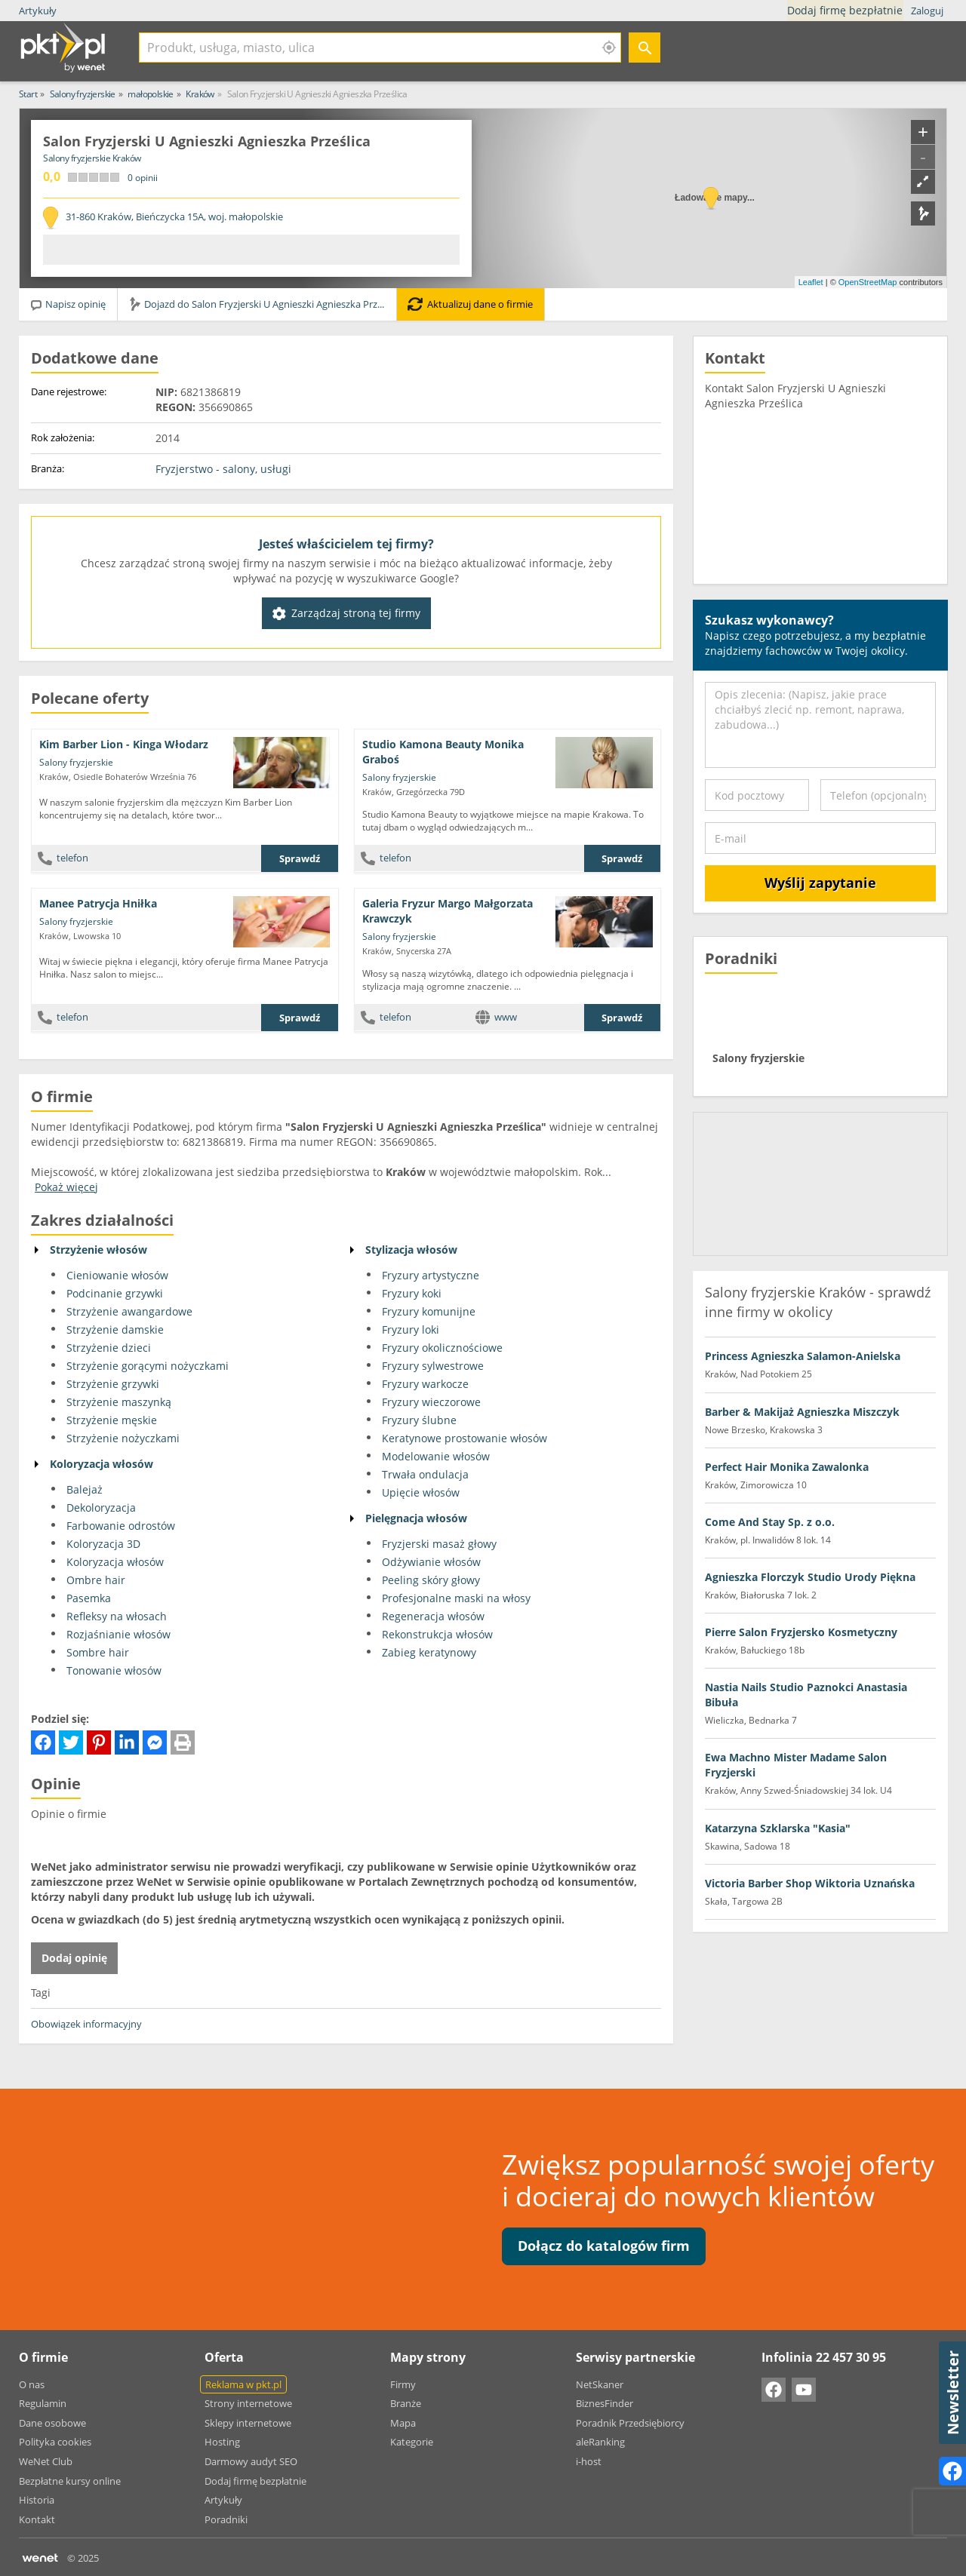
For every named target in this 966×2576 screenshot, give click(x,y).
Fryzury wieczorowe (431, 1402)
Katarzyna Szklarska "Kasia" (778, 1828)
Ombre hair (95, 1580)
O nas (32, 2384)
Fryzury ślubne (419, 1420)
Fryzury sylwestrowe (433, 1366)
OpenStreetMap (867, 282)
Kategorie (411, 2442)
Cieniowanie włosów (117, 1275)
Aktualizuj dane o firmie (470, 304)
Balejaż (84, 1489)
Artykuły (38, 10)
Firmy (403, 2384)
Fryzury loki (410, 1329)
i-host (588, 2461)
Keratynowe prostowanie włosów (464, 1438)
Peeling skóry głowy (431, 1580)
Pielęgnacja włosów (416, 1518)
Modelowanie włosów (436, 1456)
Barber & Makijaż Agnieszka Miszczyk (802, 1412)
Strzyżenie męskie (111, 1420)
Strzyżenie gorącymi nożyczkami (147, 1366)
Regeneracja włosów (433, 1616)
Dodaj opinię (74, 1958)
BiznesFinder (604, 2403)
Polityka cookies (55, 2442)
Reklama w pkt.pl (243, 2384)
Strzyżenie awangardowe (129, 1311)
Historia (36, 2500)
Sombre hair (97, 1652)
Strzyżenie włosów (98, 1249)
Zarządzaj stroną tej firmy (346, 613)
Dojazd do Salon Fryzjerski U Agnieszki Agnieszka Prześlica (262, 304)
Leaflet (810, 282)
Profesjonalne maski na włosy (456, 1598)
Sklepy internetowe (248, 2423)
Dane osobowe (52, 2423)
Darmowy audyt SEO (251, 2461)
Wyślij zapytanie (820, 883)
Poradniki (226, 2519)
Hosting (222, 2442)
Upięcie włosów (421, 1492)
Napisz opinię (67, 304)
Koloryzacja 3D (103, 1544)
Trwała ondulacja (425, 1474)
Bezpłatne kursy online (70, 2481)
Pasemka (88, 1598)
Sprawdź (299, 858)
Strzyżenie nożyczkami (123, 1438)
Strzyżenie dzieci (108, 1347)
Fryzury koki (411, 1293)
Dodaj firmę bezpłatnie (847, 10)
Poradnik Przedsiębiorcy (630, 2423)
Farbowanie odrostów (120, 1525)
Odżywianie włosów (431, 1562)
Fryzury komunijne (428, 1311)
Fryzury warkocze (425, 1384)
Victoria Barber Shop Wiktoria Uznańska (810, 1883)
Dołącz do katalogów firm (604, 2246)
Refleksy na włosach (116, 1616)
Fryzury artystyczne (430, 1275)
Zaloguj (927, 10)
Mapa (403, 2423)
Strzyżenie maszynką (118, 1402)
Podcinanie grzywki (114, 1293)
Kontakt (37, 2519)
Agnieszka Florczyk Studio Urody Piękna (810, 1577)
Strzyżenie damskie (115, 1329)
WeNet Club (45, 2461)
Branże (405, 2403)
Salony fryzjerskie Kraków (92, 158)
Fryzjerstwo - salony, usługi (223, 469)
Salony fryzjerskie (76, 762)
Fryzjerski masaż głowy (439, 1544)
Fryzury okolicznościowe (442, 1347)
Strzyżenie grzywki (112, 1384)
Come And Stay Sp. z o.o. (770, 1522)
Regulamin (42, 2403)
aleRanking (600, 2442)
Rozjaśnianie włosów (118, 1634)
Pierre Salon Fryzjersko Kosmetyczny (801, 1632)
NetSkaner (599, 2384)
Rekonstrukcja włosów (437, 1634)
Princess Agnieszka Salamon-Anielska (802, 1356)
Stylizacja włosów (411, 1249)
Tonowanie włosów (114, 1670)
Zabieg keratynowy (429, 1652)
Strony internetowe (248, 2403)
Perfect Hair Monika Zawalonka (787, 1467)
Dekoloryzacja (101, 1507)
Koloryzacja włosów (101, 1464)
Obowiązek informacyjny (86, 2024)
